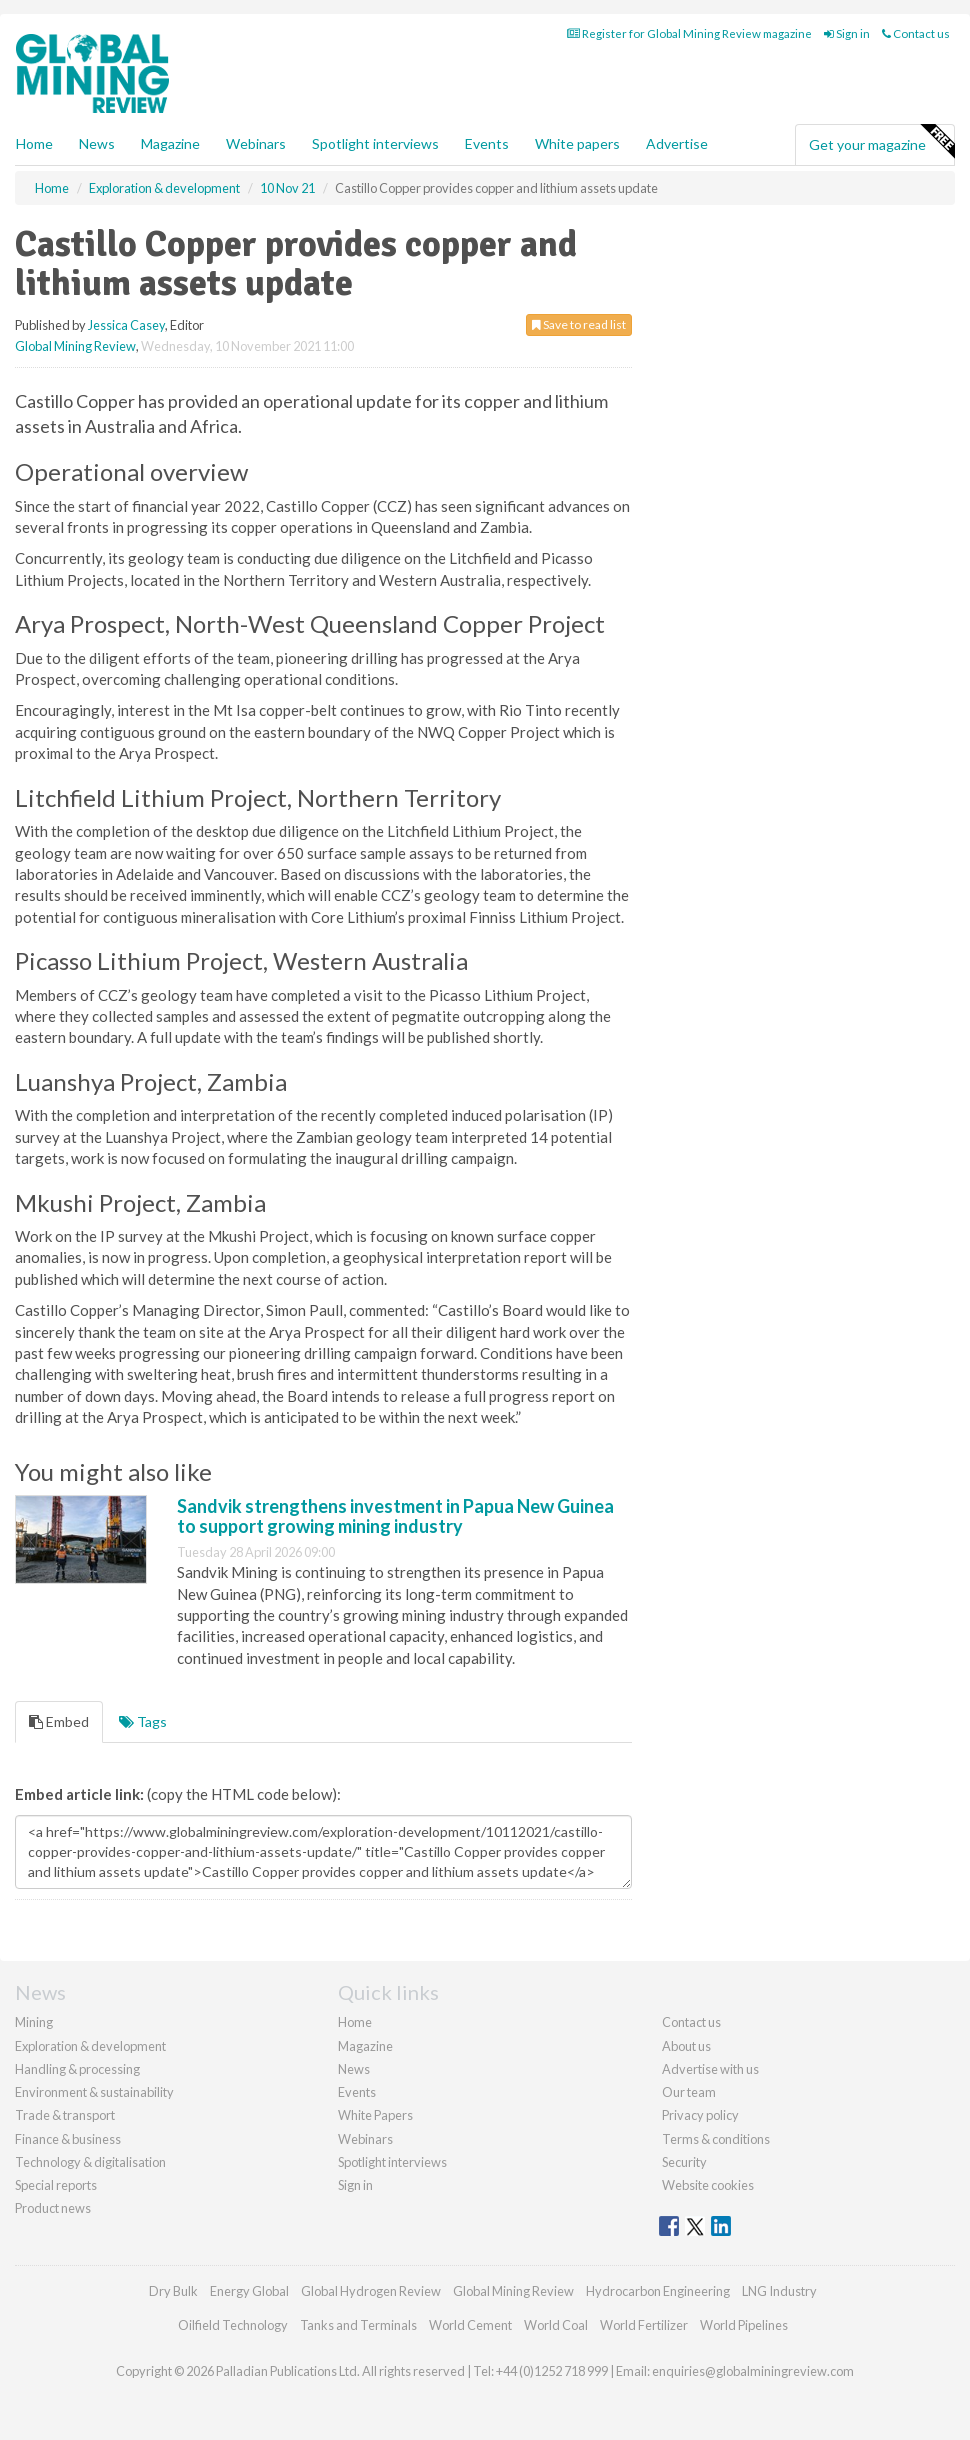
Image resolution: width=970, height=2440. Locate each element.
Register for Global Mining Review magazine (689, 33)
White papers (577, 143)
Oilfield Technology (233, 2325)
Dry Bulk (173, 2291)
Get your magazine (881, 142)
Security (684, 2162)
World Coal (556, 2325)
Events (487, 143)
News (354, 2069)
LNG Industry (779, 2291)
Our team (689, 2092)
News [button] (97, 143)
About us (686, 2046)
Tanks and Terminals (358, 2325)
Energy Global (249, 2291)
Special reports (56, 2185)
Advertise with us (710, 2069)
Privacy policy (700, 2115)
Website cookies (708, 2185)
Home (34, 143)
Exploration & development (90, 2046)
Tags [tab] (143, 1721)
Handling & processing (77, 2069)
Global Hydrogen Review (371, 2291)
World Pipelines (744, 2325)
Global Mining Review (75, 346)
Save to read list (579, 324)
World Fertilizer (644, 2325)
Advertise (677, 143)
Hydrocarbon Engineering (658, 2291)
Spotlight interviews (375, 143)
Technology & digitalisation (90, 2162)
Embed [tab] (59, 1721)
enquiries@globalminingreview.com (753, 2371)
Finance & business (68, 2139)
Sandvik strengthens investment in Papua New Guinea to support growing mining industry (395, 1516)
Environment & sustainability (94, 2092)
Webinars (256, 143)
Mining (34, 2022)
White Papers (375, 2115)
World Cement (470, 2325)
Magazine (170, 143)
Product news (53, 2208)
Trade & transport (65, 2115)
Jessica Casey (126, 325)
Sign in (847, 33)
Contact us (916, 33)
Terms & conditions (716, 2139)
